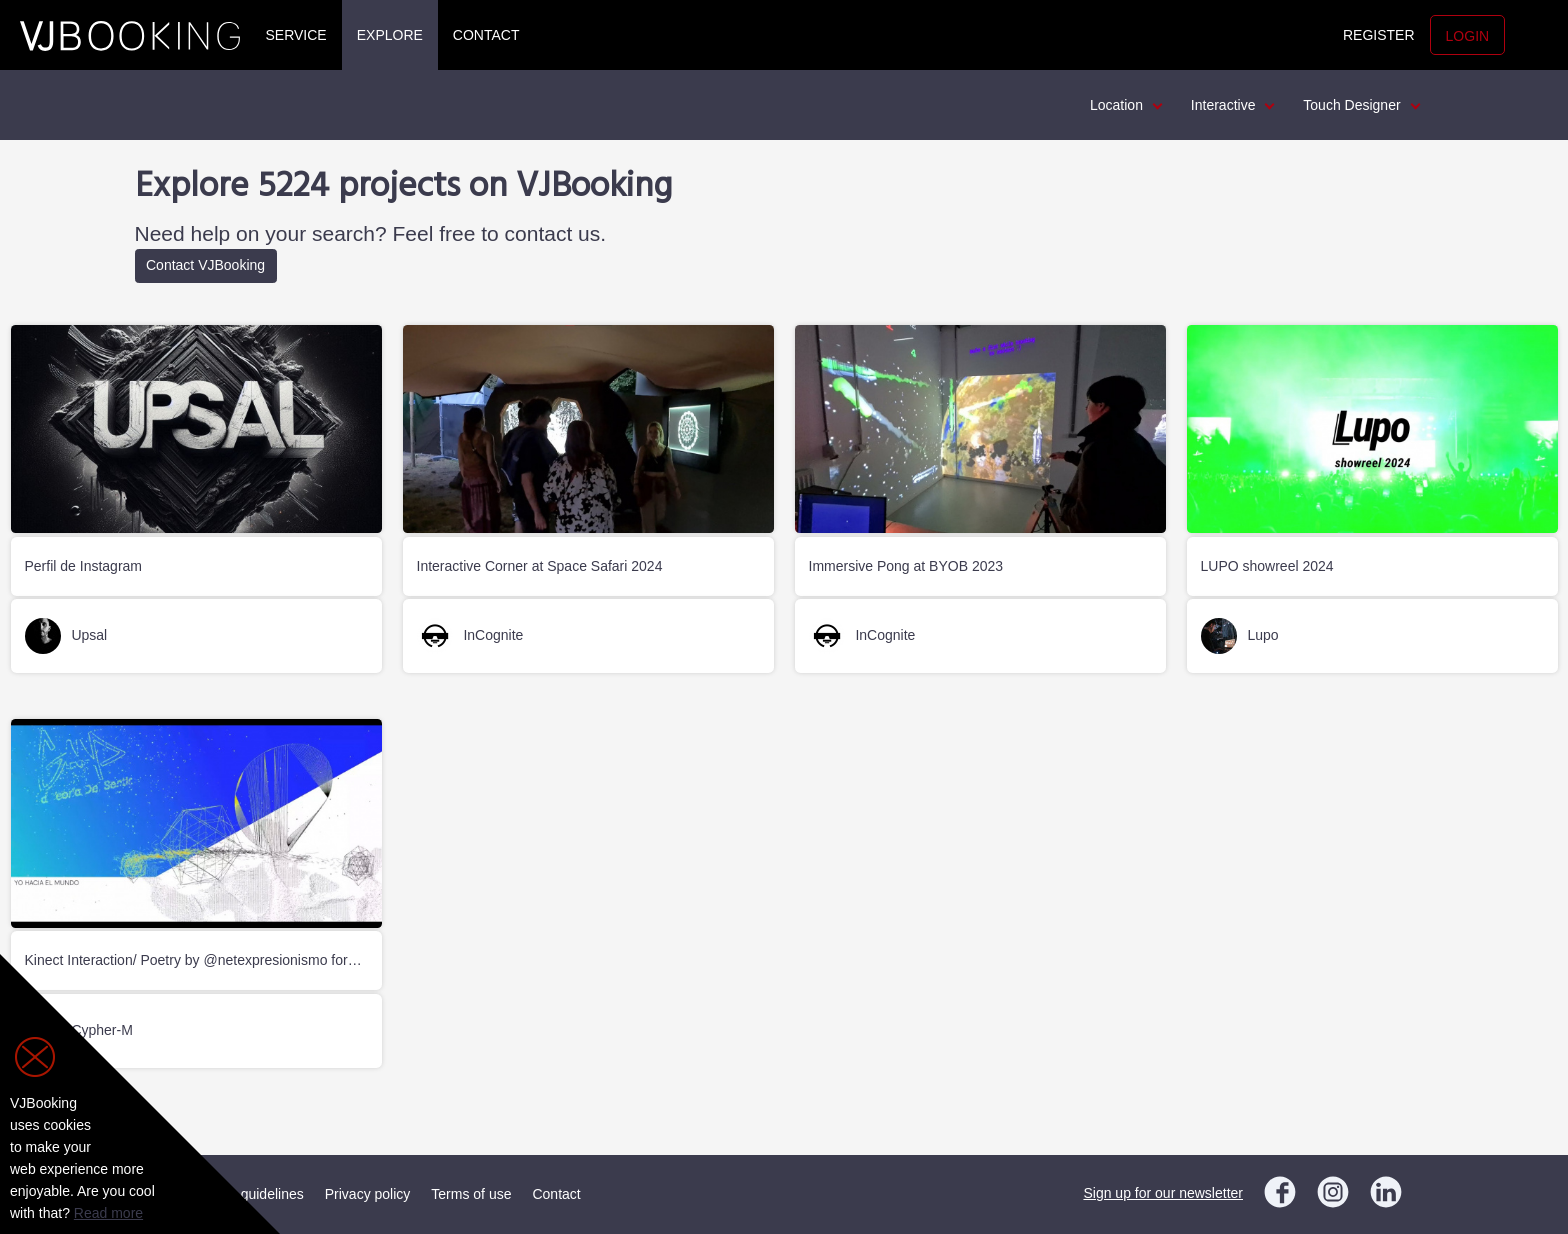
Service (296, 35)
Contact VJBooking (205, 265)
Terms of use (471, 1194)
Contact (486, 35)
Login (1468, 36)
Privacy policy (368, 1194)
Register (1379, 35)
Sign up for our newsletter (1163, 1193)
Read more (108, 1213)
